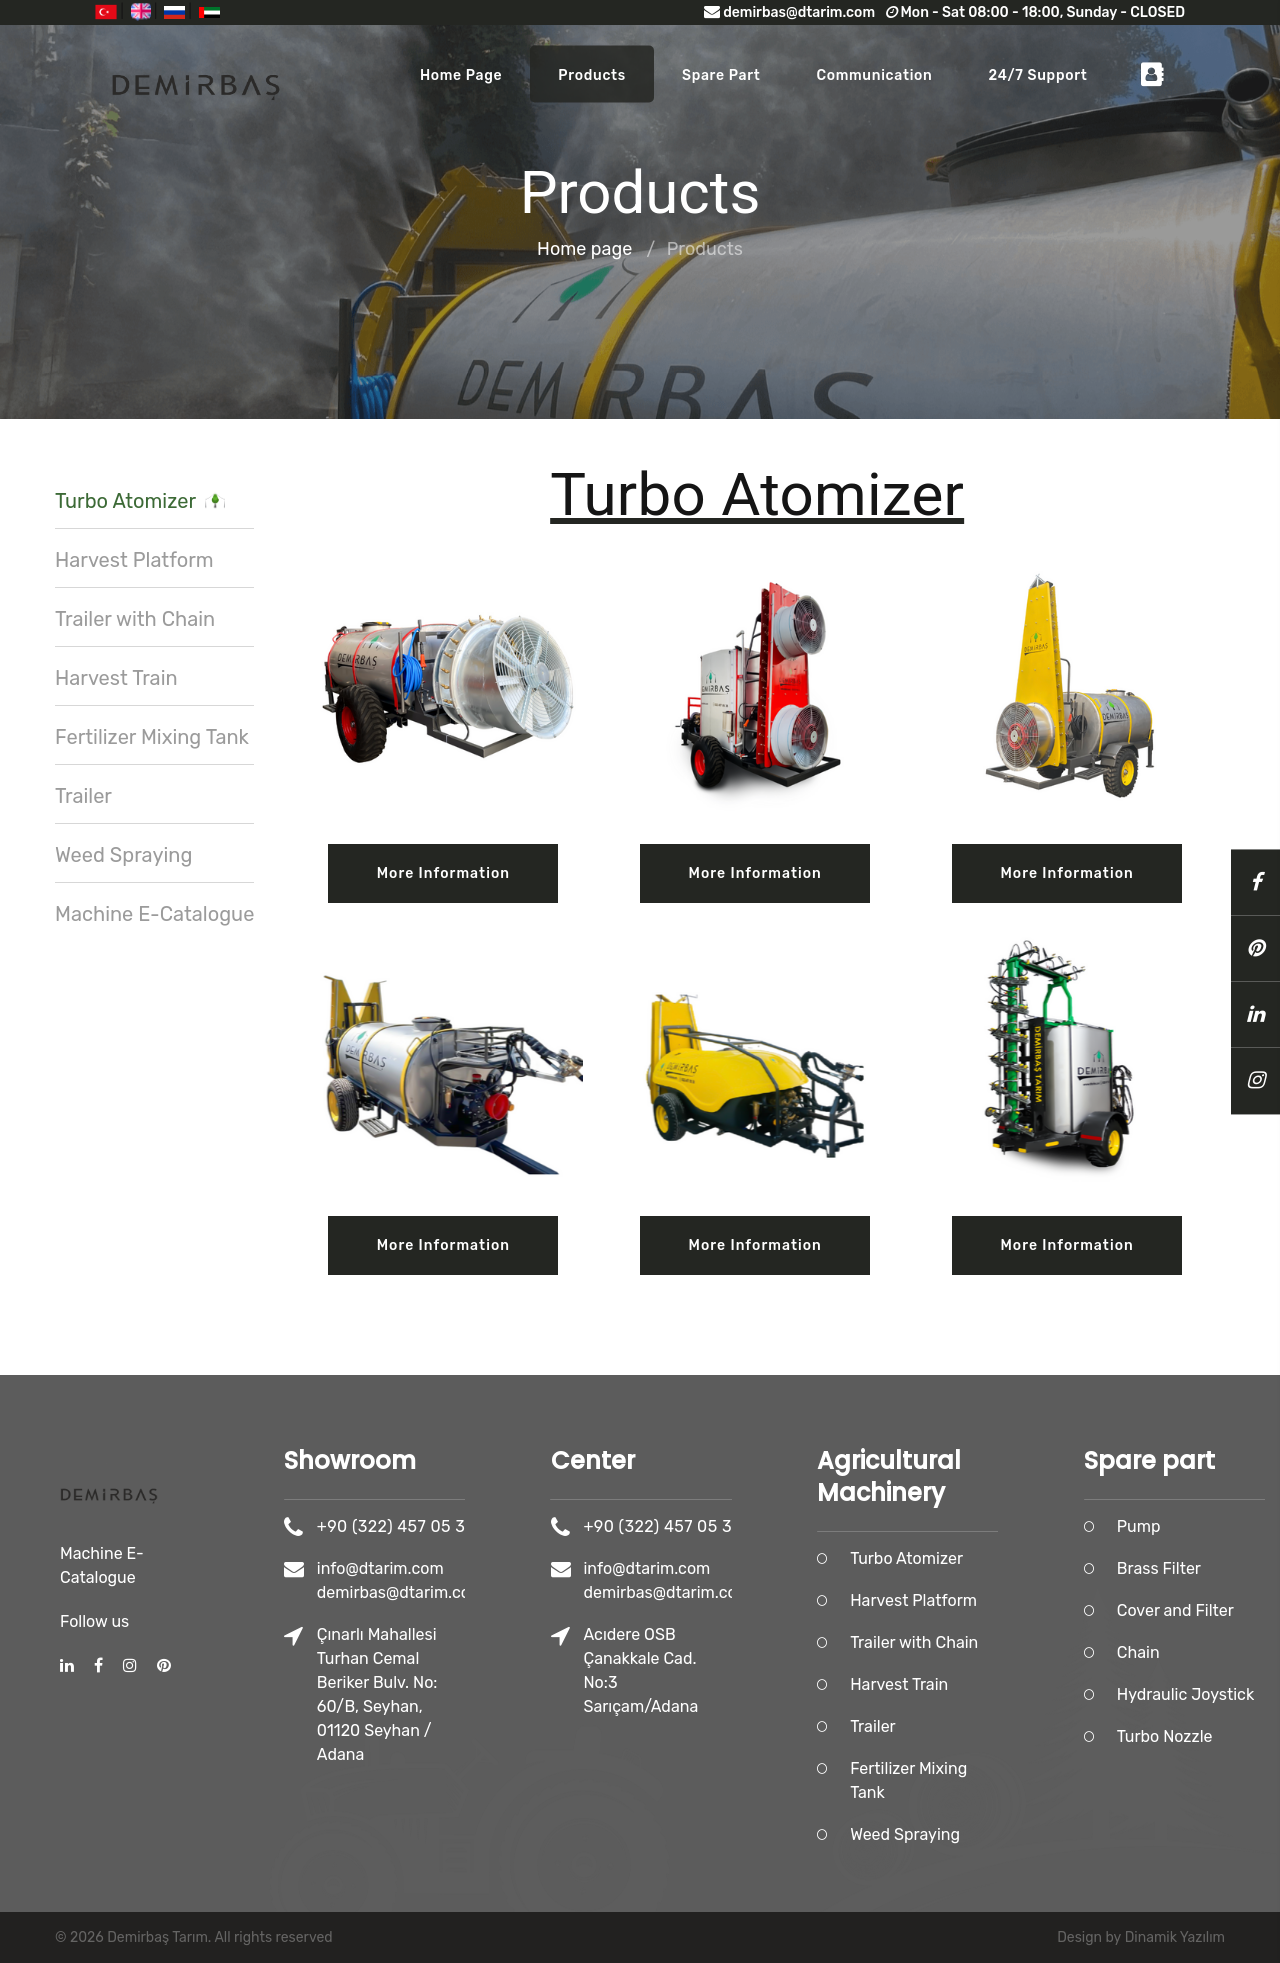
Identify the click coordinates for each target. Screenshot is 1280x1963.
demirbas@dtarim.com (789, 12)
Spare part (721, 75)
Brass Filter (1214, 1568)
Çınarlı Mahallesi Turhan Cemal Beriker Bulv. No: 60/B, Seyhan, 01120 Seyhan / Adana (432, 1694)
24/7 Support (1037, 75)
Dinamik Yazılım (1175, 1937)
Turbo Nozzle (1220, 1736)
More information (443, 873)
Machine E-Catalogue (154, 914)
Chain (1193, 1652)
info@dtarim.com (435, 1568)
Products (592, 75)
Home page (461, 75)
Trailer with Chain (135, 619)
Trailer (83, 796)
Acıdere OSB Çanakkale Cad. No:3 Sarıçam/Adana (695, 1670)
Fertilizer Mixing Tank (152, 737)
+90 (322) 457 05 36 (451, 1526)
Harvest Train (116, 678)
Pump (1194, 1526)
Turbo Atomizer (140, 501)
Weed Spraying (123, 855)
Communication (874, 75)
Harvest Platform (134, 560)
